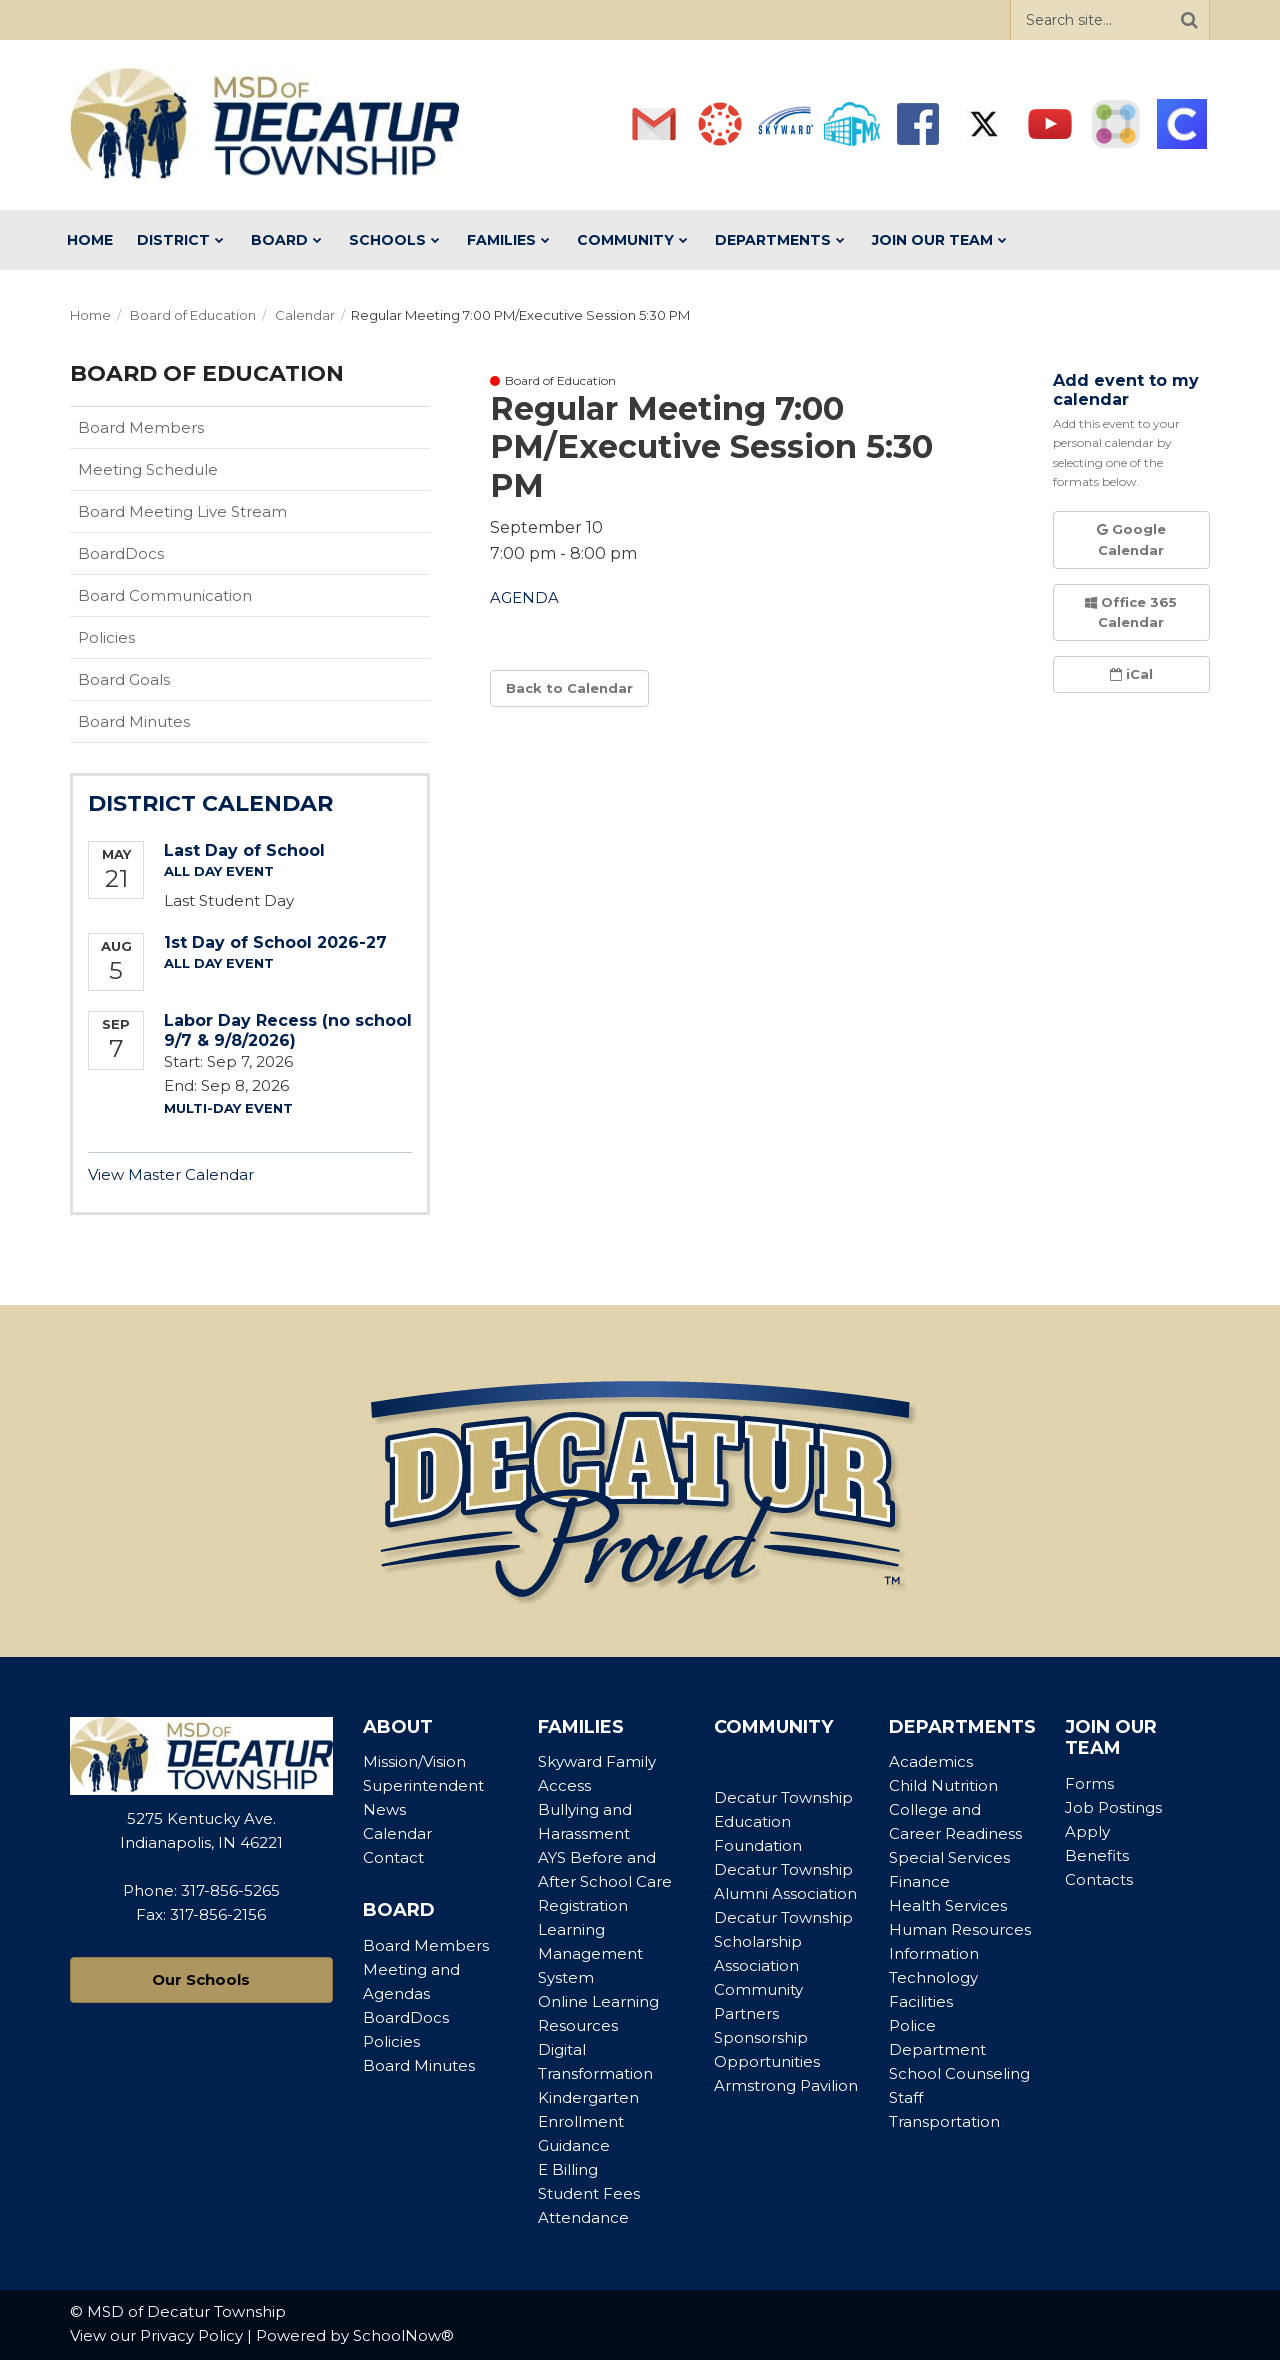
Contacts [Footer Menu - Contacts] (1099, 1879)
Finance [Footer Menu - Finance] (919, 1881)
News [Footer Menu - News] (384, 1809)
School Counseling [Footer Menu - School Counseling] (959, 2073)
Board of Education (193, 315)
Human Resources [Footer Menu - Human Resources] (960, 1929)
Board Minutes (134, 721)
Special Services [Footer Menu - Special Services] (949, 1857)
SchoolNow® (403, 2335)
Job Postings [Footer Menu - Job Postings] (1113, 1807)
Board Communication (165, 595)
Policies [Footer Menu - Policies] (391, 2041)
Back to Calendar (569, 688)
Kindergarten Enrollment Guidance (588, 2121)
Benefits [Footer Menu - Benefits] (1097, 1855)
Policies (138, 642)
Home (90, 315)
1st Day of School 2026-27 (275, 942)
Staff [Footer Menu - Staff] (906, 2097)
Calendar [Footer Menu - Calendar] (397, 1833)
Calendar (305, 315)
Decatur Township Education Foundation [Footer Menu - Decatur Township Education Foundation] (783, 1821)
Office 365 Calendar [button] (1131, 612)
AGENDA (524, 597)
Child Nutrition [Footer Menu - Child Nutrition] (943, 1785)
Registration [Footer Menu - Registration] (583, 1905)
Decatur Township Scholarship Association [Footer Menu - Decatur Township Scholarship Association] (783, 1941)
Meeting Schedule (148, 469)
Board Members (141, 427)
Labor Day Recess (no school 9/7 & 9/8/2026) (288, 1030)
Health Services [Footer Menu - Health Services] (948, 1905)
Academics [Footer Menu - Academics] (931, 1761)
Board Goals (124, 679)
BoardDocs (152, 558)
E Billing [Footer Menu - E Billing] (568, 2169)
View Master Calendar (171, 1174)
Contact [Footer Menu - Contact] (393, 1857)
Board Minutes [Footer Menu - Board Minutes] (419, 2065)
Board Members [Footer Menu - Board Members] (426, 1945)
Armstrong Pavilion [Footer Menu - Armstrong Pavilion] (786, 2085)
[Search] (1189, 20)
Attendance (583, 2217)
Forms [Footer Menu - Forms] (1089, 1783)
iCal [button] (1131, 674)
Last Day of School (244, 850)
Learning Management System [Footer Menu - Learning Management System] (590, 1953)
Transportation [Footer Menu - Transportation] (944, 2121)
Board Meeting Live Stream (182, 511)
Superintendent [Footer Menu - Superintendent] (423, 1785)
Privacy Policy (191, 2335)
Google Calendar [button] (1131, 539)
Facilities (921, 2001)
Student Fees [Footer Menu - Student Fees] (589, 2193)
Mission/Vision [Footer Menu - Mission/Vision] (414, 1761)
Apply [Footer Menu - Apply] (1087, 1831)
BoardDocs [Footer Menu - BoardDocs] (406, 2017)
